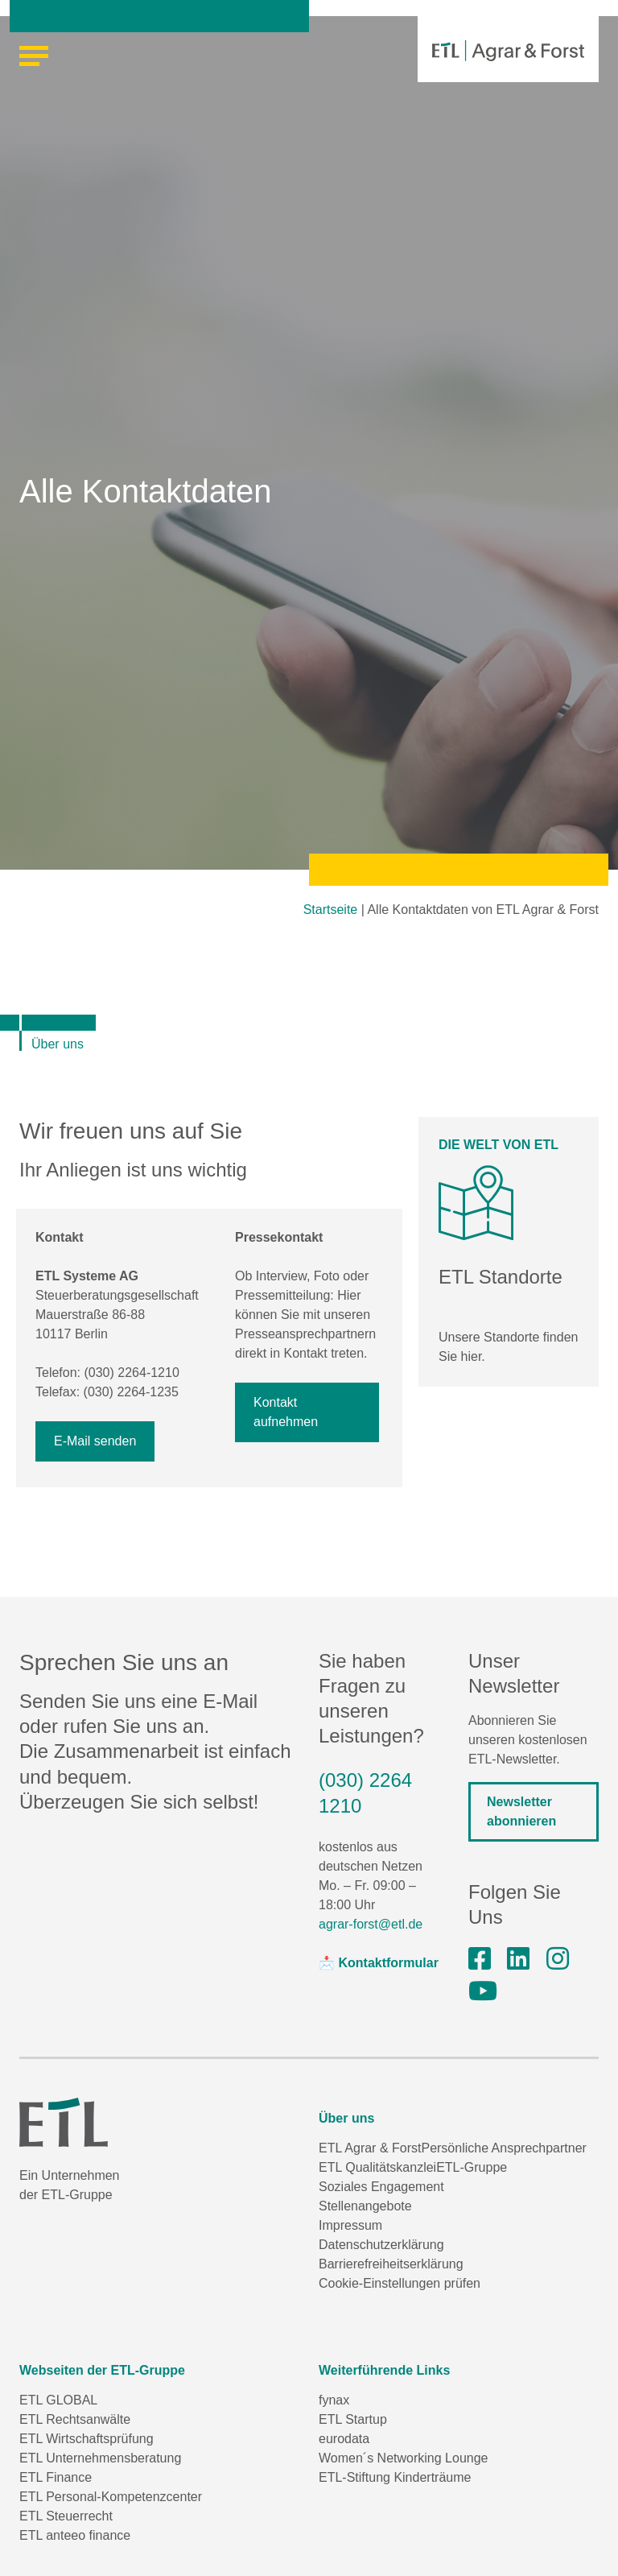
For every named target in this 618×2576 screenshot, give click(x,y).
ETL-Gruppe (471, 2167)
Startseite (330, 909)
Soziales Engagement (381, 2187)
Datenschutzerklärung (381, 2244)
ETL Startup (353, 2419)
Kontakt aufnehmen (285, 1412)
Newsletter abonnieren (521, 1811)
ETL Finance (55, 2477)
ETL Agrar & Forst (370, 2148)
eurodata (344, 2439)
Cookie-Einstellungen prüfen (399, 2283)
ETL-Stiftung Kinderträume (395, 2477)
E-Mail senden (95, 1441)
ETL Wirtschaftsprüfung (86, 2439)
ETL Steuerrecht (66, 2516)
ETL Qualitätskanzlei (377, 2167)
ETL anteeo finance (74, 2535)
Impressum (350, 2225)
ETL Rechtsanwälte (74, 2419)
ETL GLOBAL (58, 2400)
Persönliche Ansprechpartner (503, 2148)
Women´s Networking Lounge (403, 2458)
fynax (334, 2400)
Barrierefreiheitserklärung (391, 2264)
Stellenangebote (365, 2206)
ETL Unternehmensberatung (100, 2458)
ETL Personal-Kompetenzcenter (110, 2497)
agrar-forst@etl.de (370, 1924)
